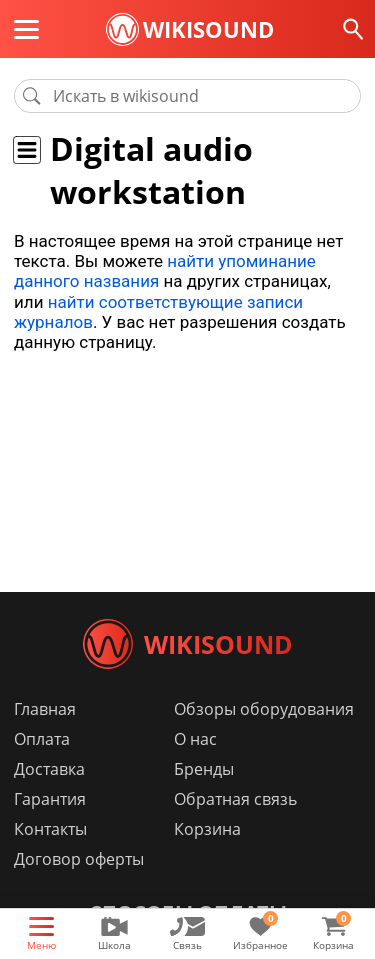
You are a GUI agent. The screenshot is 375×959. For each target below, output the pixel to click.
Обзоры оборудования (264, 709)
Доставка (49, 769)
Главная (45, 709)
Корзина (207, 829)
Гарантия (50, 799)
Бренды (204, 769)
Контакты (50, 829)
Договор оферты (79, 859)
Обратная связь (235, 799)
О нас (195, 739)
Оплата (42, 739)
